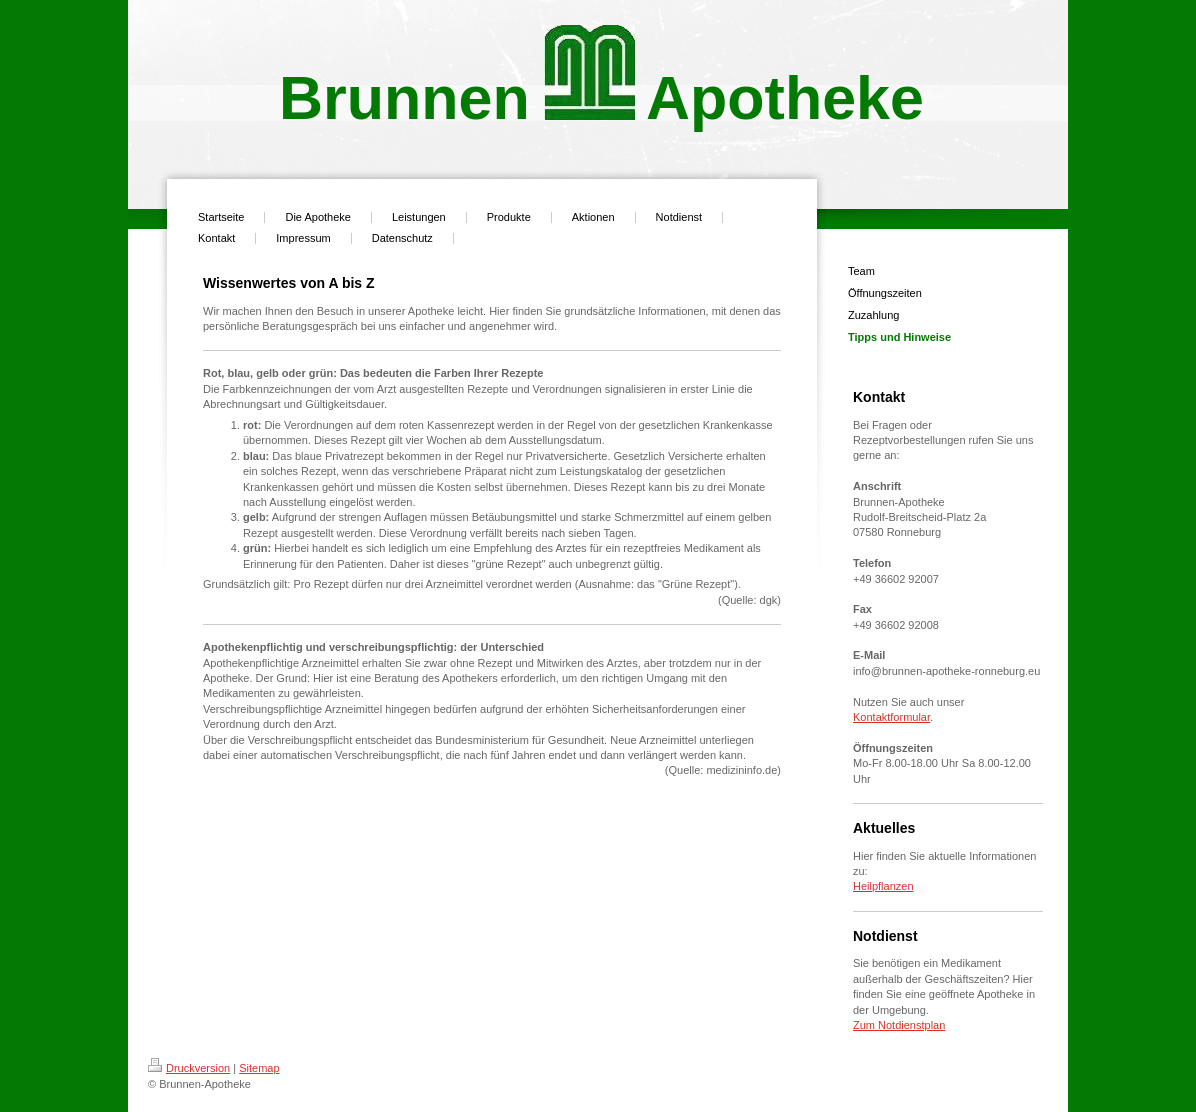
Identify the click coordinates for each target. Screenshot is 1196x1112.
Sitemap (259, 1068)
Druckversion (189, 1068)
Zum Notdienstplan (899, 1025)
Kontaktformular (891, 717)
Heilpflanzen (883, 886)
